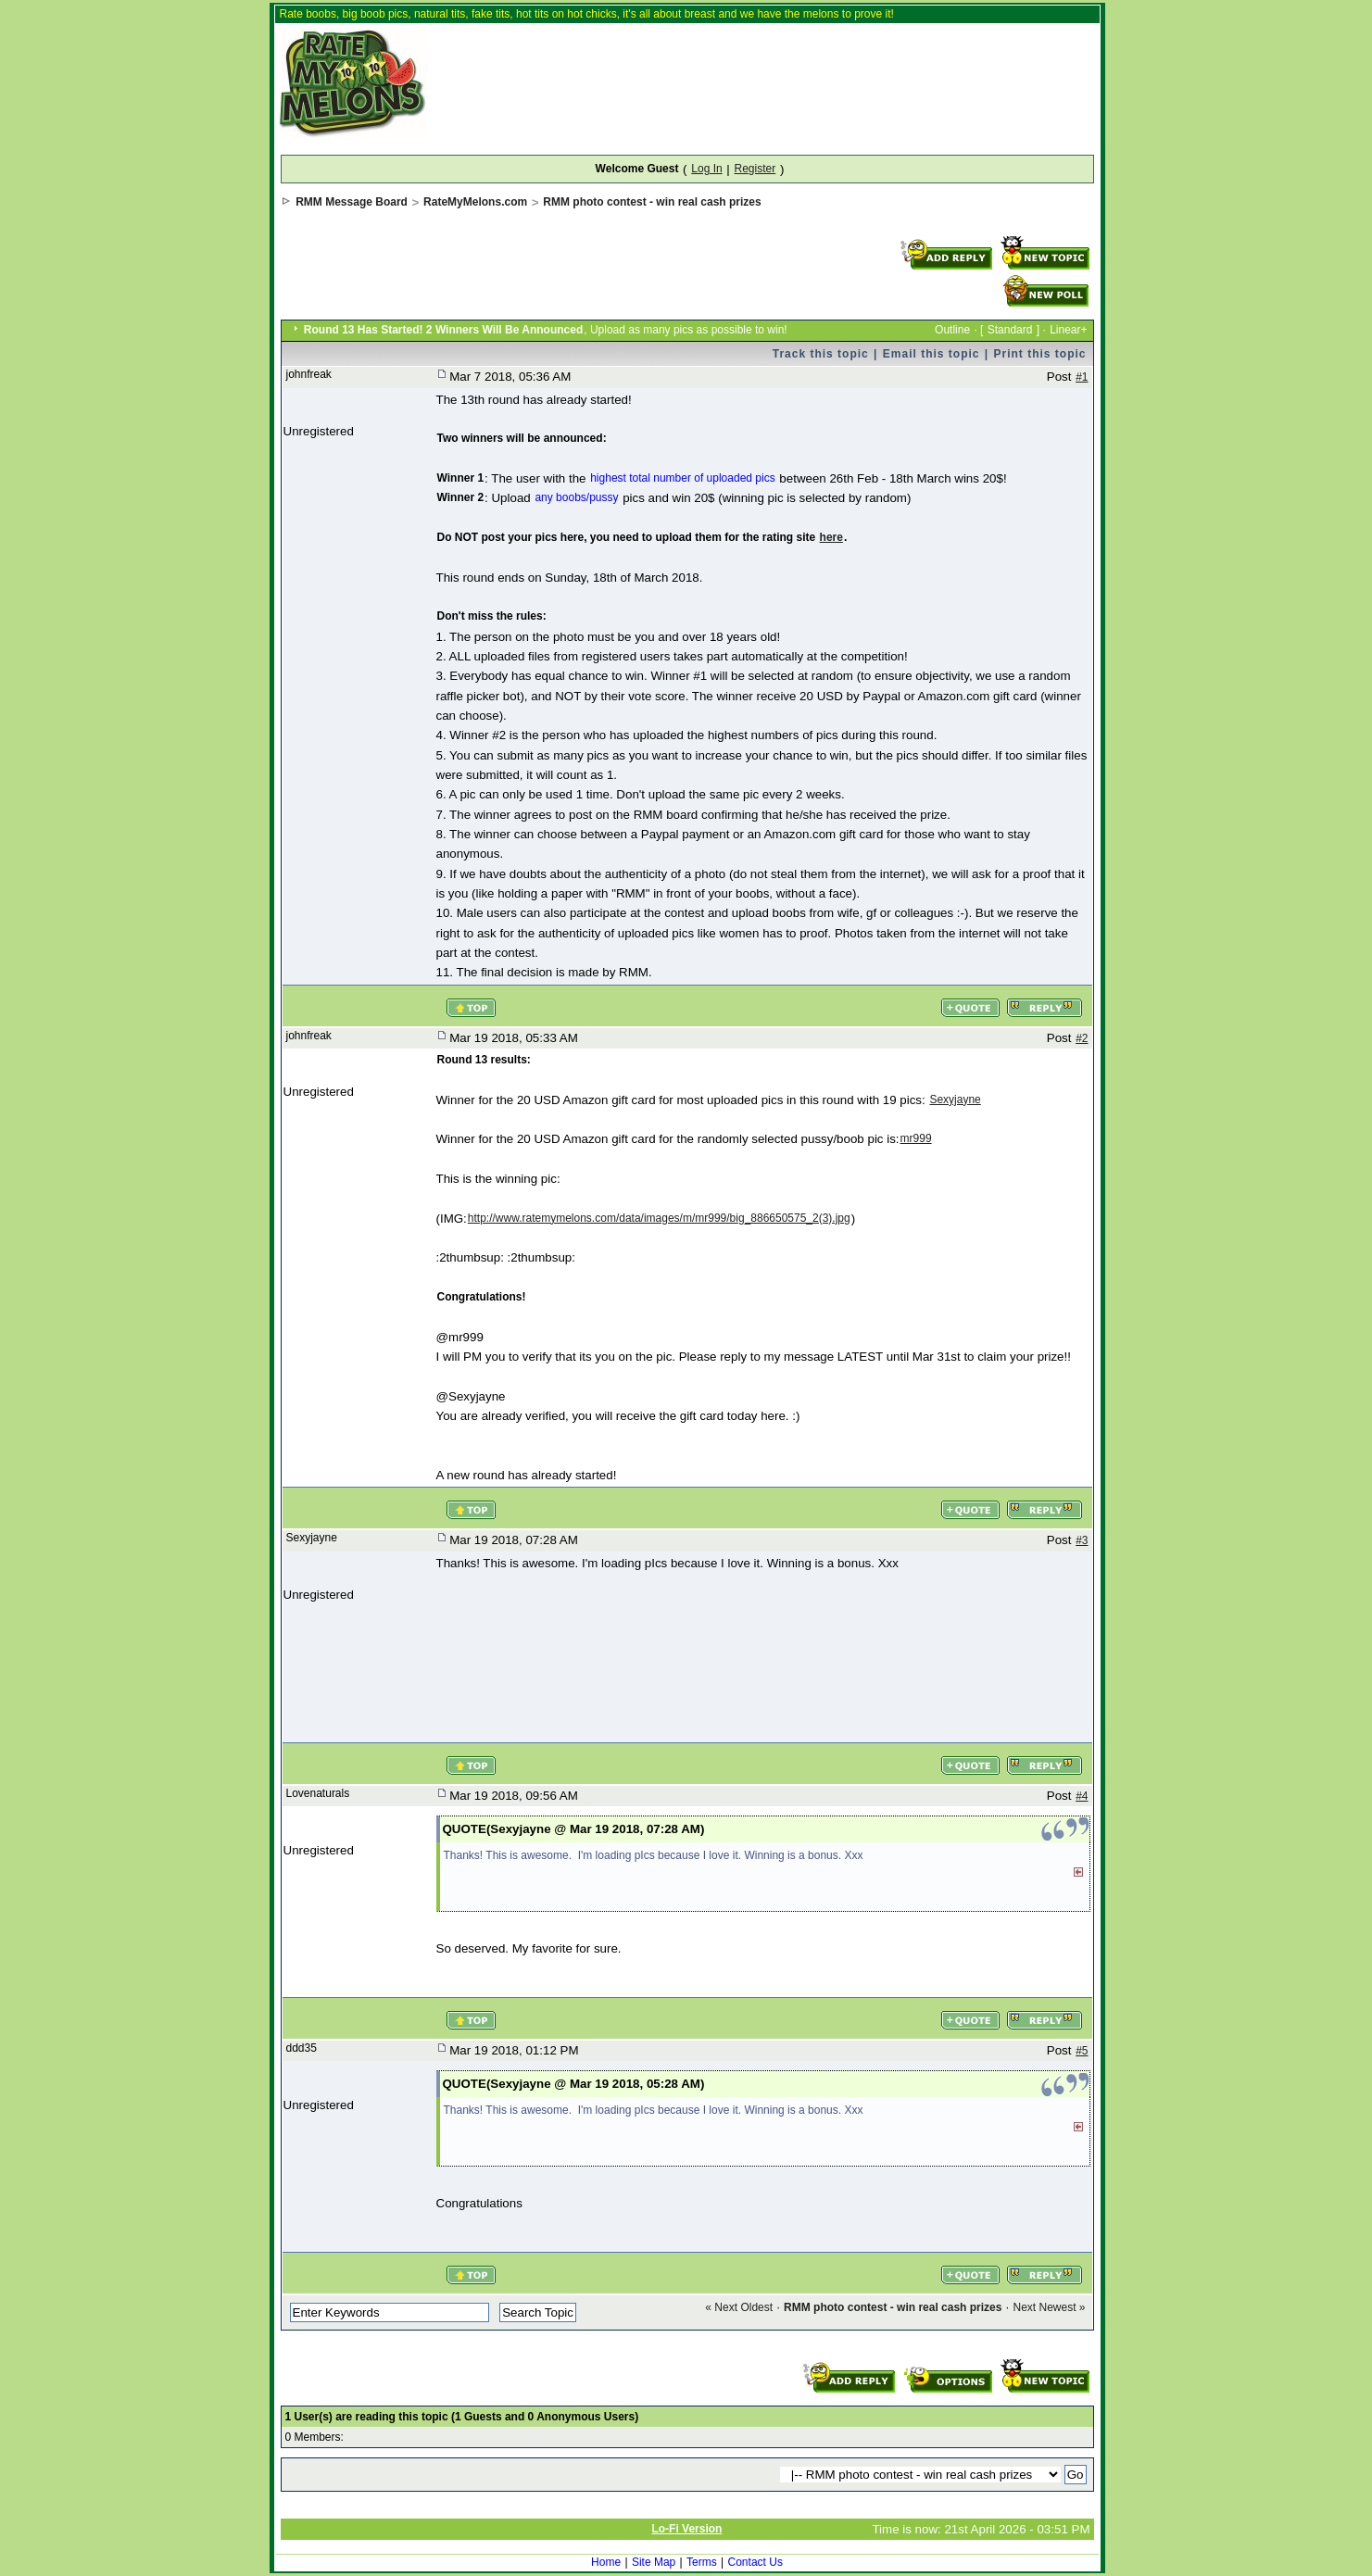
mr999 (916, 1138)
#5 (1082, 2050)
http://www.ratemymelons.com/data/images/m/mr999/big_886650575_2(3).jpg (659, 1218)
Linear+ (1068, 329)
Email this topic (931, 353)
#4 (1082, 1796)
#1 (1082, 377)
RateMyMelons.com (475, 201)
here (831, 537)
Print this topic (1040, 353)
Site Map (653, 2562)
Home (606, 2562)
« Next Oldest (739, 2307)
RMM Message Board (352, 201)
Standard (1010, 329)
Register (755, 168)
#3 (1082, 1540)
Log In (706, 168)
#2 (1082, 1038)
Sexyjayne (954, 1099)
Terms (701, 2562)
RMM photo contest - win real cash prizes (652, 201)
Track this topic (821, 353)
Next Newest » (1049, 2307)
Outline (952, 329)
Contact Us (755, 2562)
